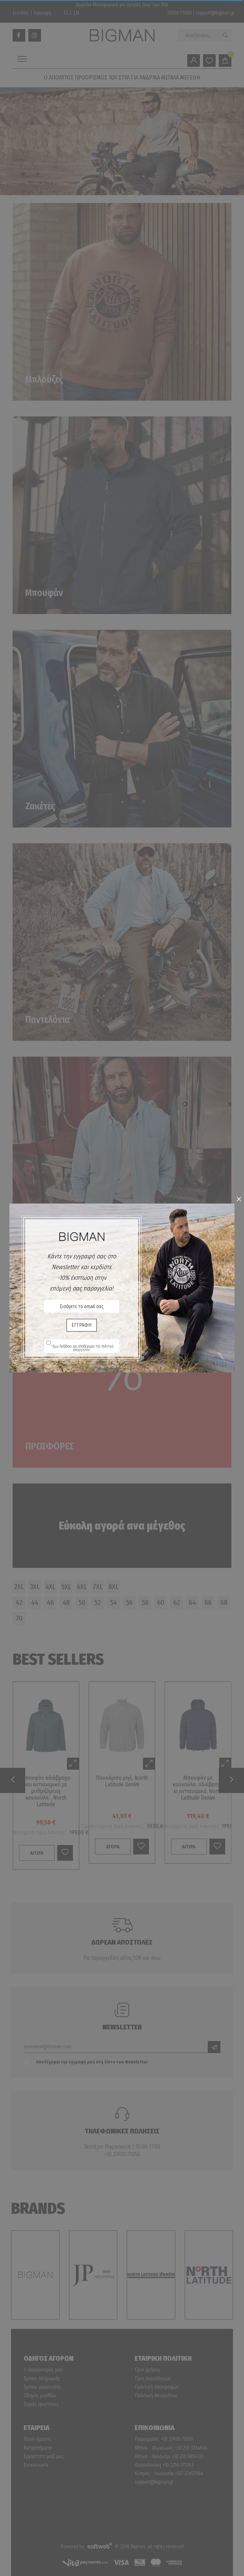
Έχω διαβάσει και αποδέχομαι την (81, 1348)
